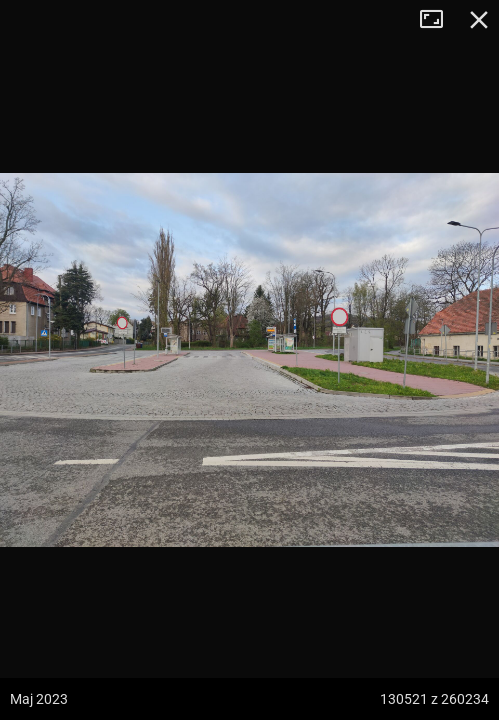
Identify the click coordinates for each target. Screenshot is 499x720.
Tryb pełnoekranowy (439, 20)
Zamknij (479, 20)
